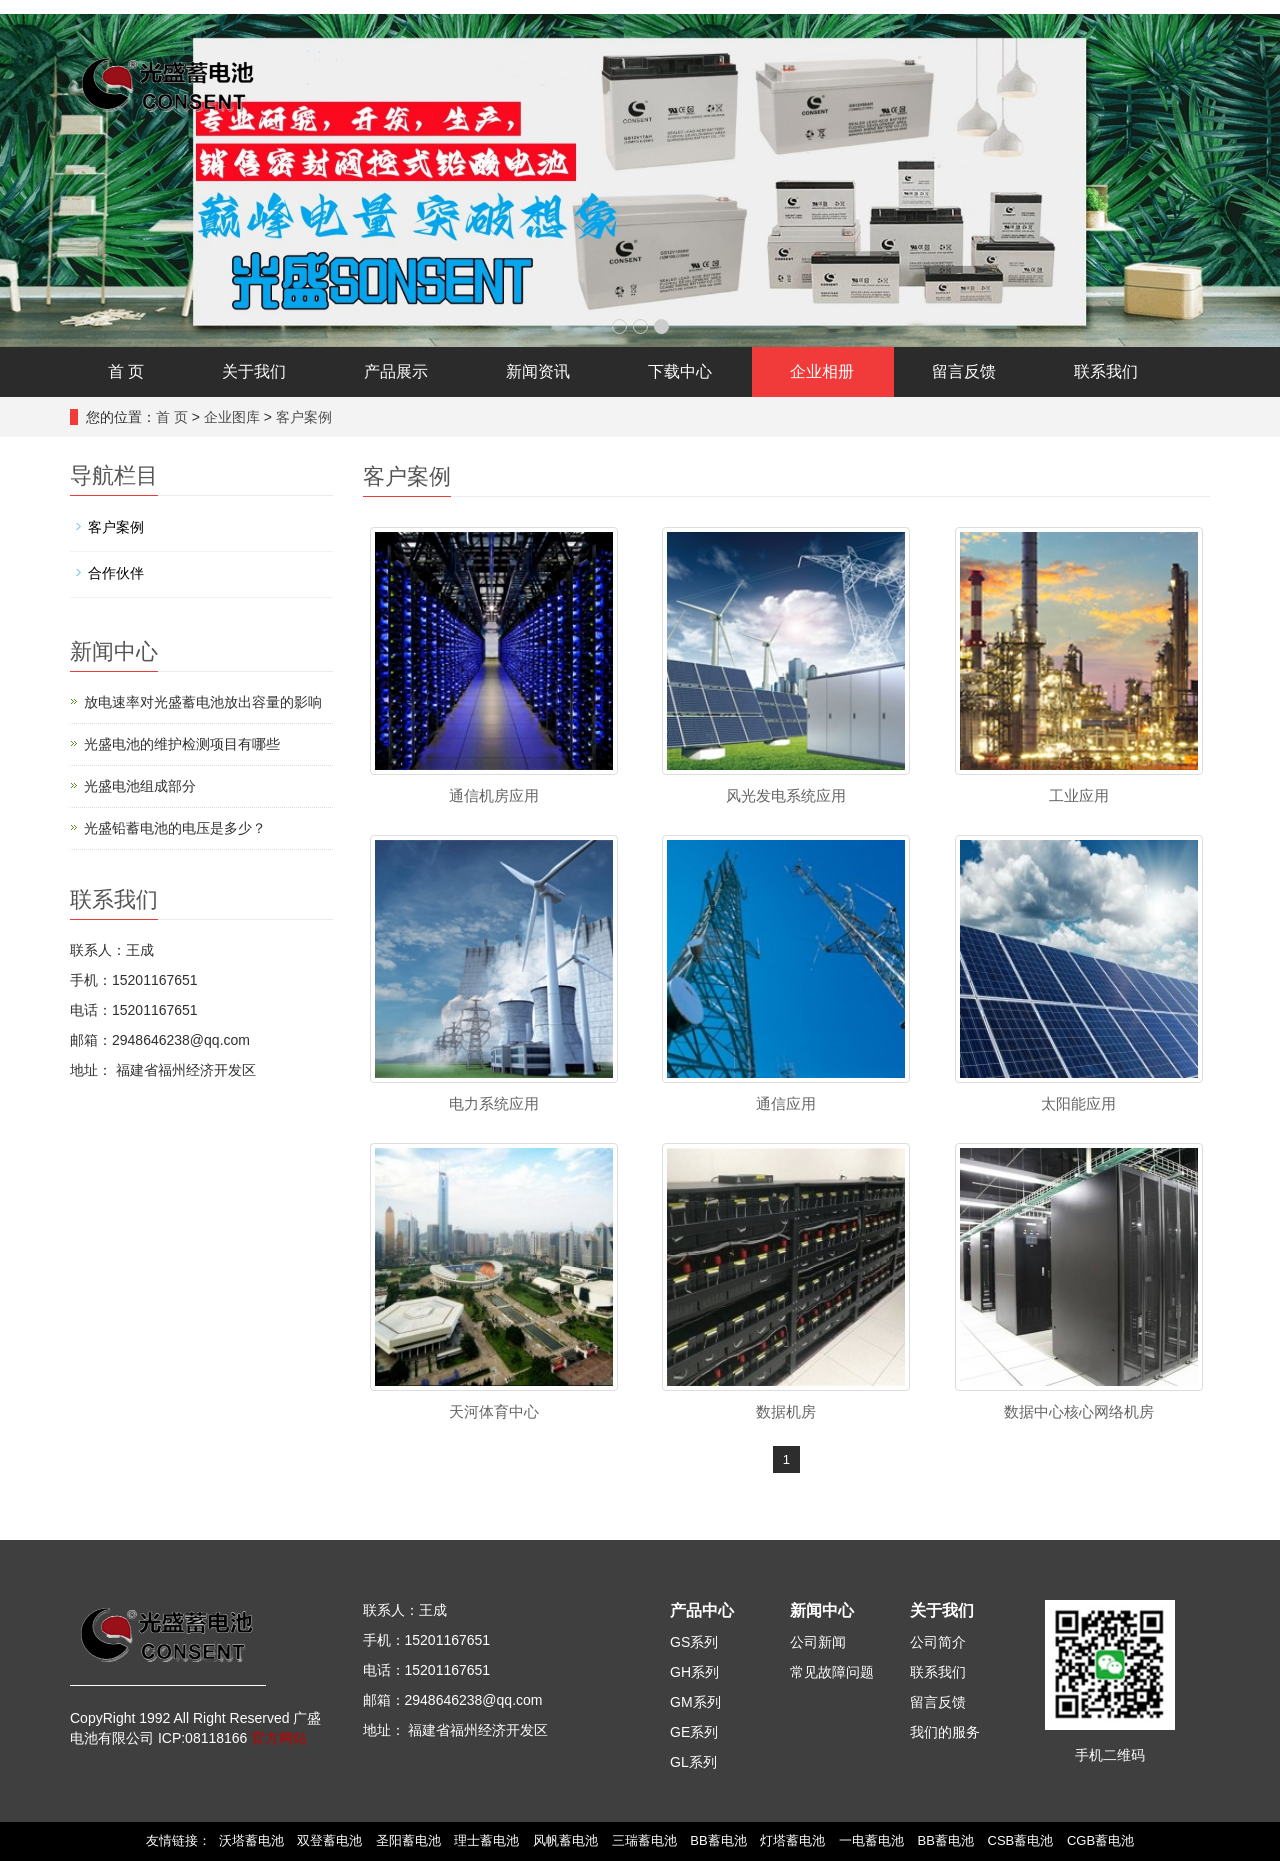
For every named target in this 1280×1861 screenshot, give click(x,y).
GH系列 (694, 1672)
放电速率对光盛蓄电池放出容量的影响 (203, 702)
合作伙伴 (116, 573)
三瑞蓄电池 (644, 1840)
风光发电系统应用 (786, 795)
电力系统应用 (494, 1103)
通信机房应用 (494, 795)
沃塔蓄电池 (251, 1840)
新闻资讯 (538, 371)
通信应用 (786, 1103)
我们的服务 (945, 1732)
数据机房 (786, 1411)
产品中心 (702, 1610)
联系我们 (1106, 371)
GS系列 (694, 1642)
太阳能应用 (1078, 1103)
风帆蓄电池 (565, 1840)
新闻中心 (822, 1610)
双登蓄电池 (329, 1840)
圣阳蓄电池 (408, 1840)
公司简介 (938, 1642)
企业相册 (822, 371)
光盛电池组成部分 (140, 786)
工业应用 (1079, 795)
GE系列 (694, 1732)
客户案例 (304, 417)
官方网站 (279, 1738)
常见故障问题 (832, 1672)
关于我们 (254, 371)
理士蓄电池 (486, 1840)
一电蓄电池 (871, 1840)
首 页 (126, 371)
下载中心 (680, 371)
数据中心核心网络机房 (1079, 1411)
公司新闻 (818, 1642)
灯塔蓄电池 (792, 1840)
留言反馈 (964, 371)
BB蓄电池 (718, 1840)
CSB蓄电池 (1021, 1840)
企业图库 (232, 417)
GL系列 (693, 1762)
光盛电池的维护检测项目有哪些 (182, 744)
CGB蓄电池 (1100, 1840)
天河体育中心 (494, 1411)
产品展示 (396, 371)
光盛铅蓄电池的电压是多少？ (175, 828)
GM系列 (695, 1702)
